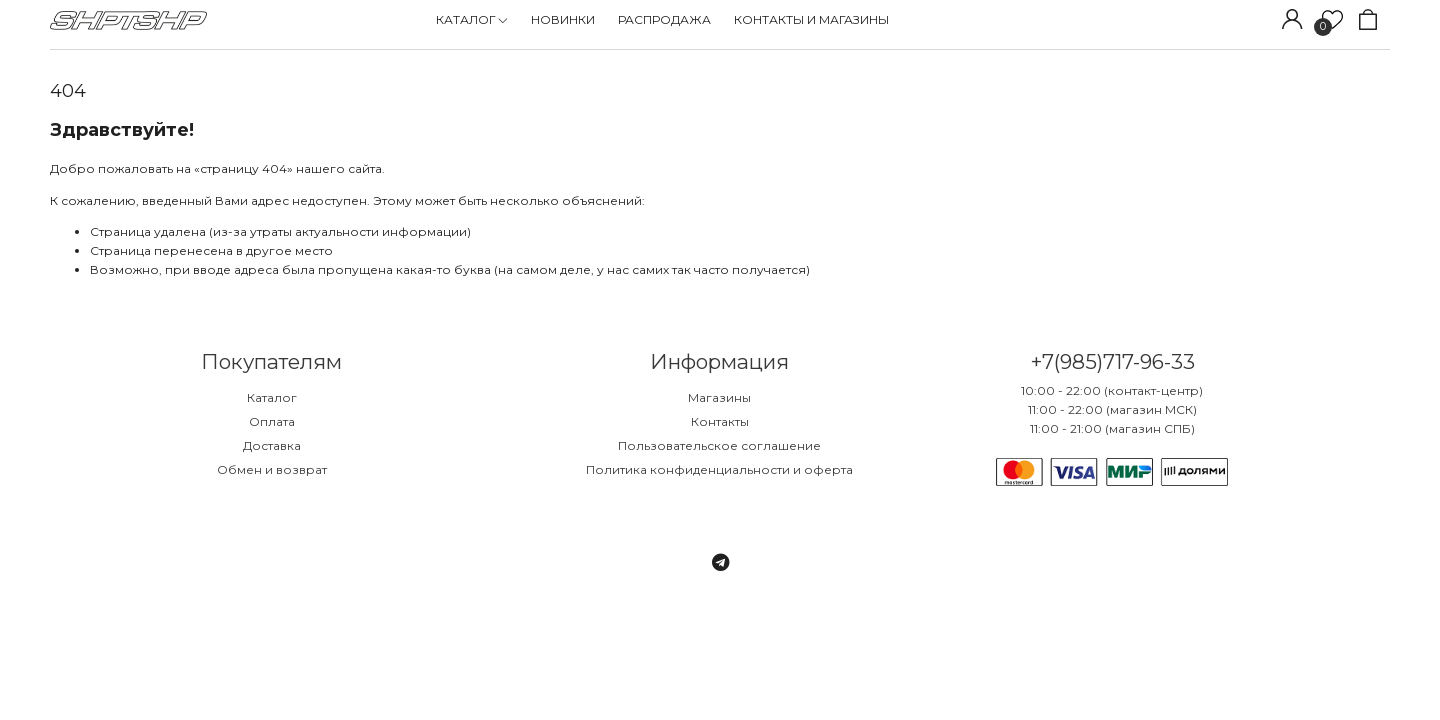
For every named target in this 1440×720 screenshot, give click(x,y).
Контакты (720, 421)
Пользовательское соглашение (719, 445)
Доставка (272, 445)
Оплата (272, 421)
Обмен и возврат (272, 469)
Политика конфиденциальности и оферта (719, 469)
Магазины (719, 397)
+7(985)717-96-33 (1112, 361)
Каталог (272, 397)
